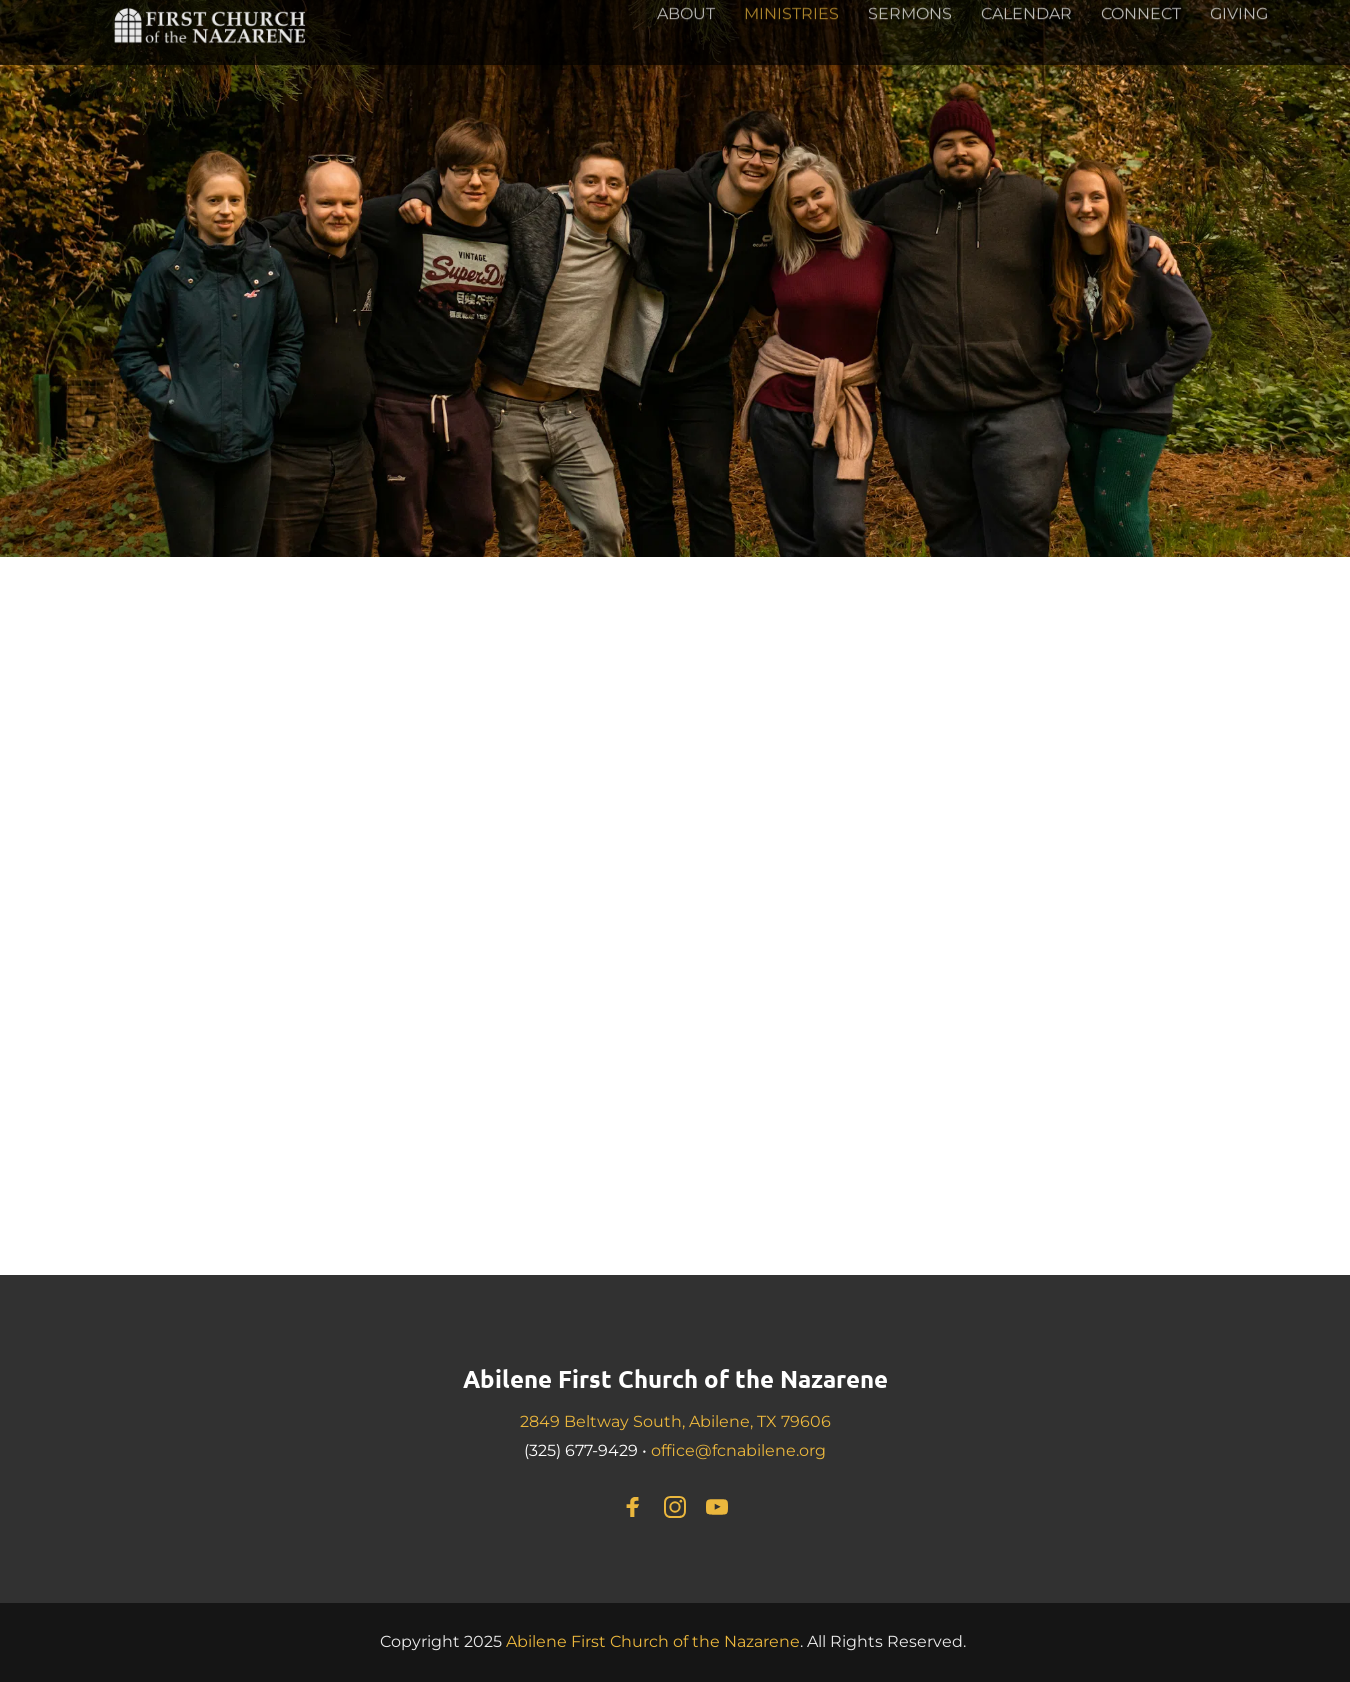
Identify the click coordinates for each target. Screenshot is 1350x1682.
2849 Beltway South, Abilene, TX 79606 (675, 1421)
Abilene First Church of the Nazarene (675, 1378)
